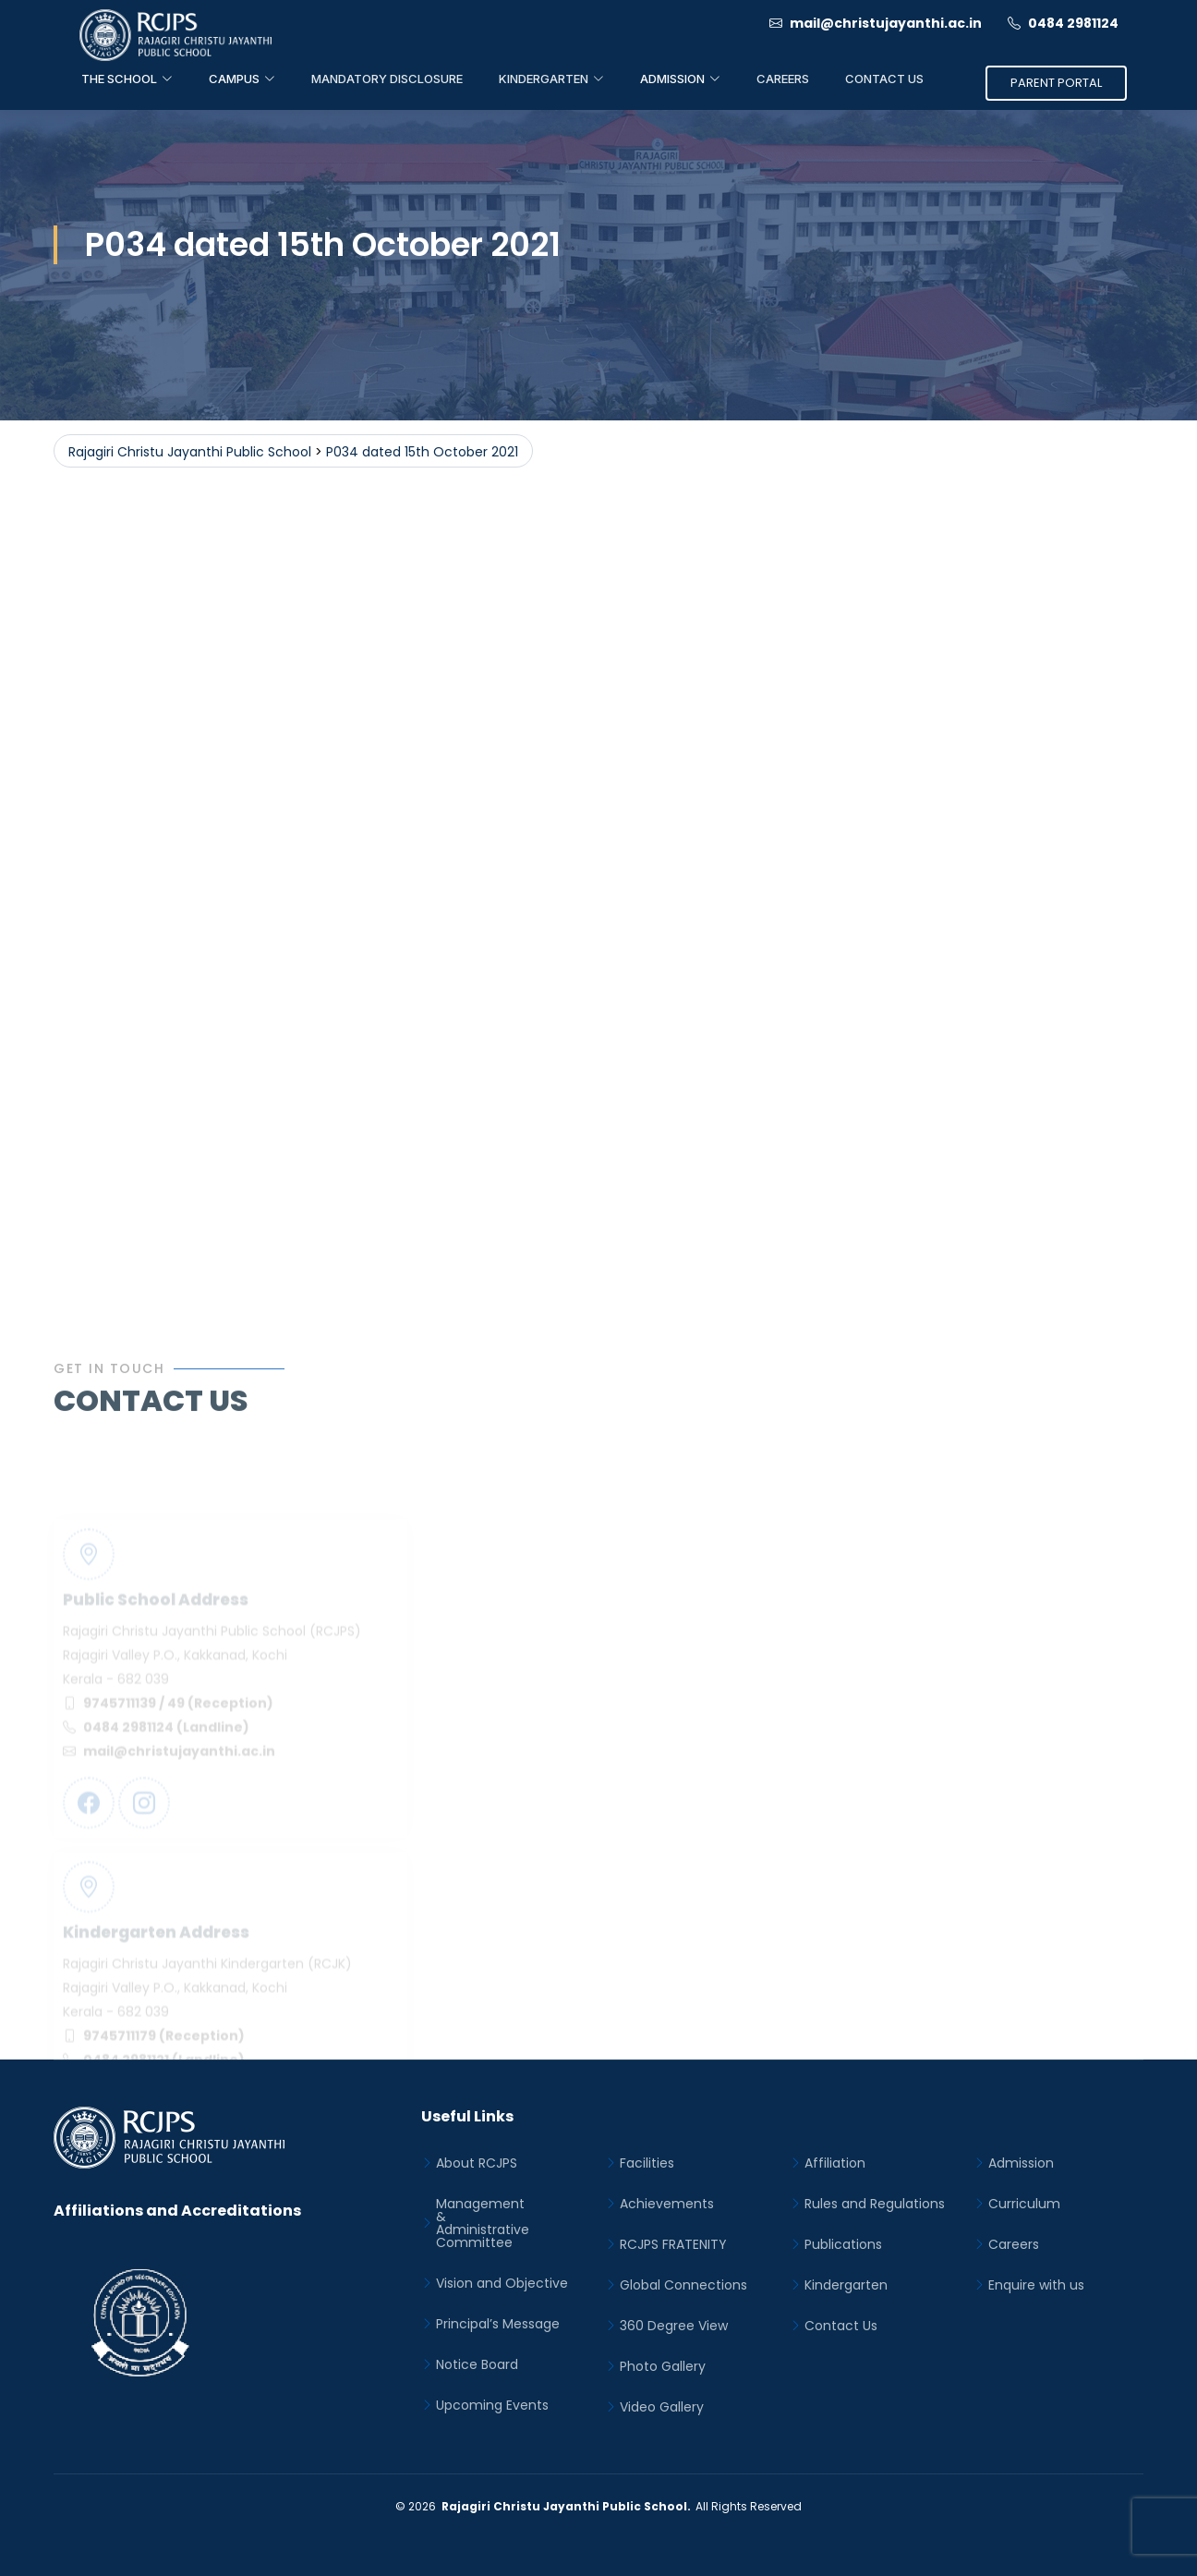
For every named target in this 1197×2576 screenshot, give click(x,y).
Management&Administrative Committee (482, 2223)
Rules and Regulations (874, 2203)
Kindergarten (846, 2284)
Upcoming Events (492, 2405)
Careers (782, 78)
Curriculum (1024, 2203)
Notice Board (477, 2364)
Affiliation (834, 2163)
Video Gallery (662, 2406)
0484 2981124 (1063, 23)
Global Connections (683, 2284)
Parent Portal (1056, 82)
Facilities (647, 2163)
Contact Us (884, 78)
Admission (1021, 2163)
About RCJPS (476, 2163)
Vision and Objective (502, 2283)
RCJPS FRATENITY (673, 2244)
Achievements (667, 2203)
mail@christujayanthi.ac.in (875, 23)
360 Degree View (674, 2325)
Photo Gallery (663, 2366)
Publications (843, 2244)
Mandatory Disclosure (387, 78)
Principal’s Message (498, 2323)
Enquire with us (1036, 2284)
